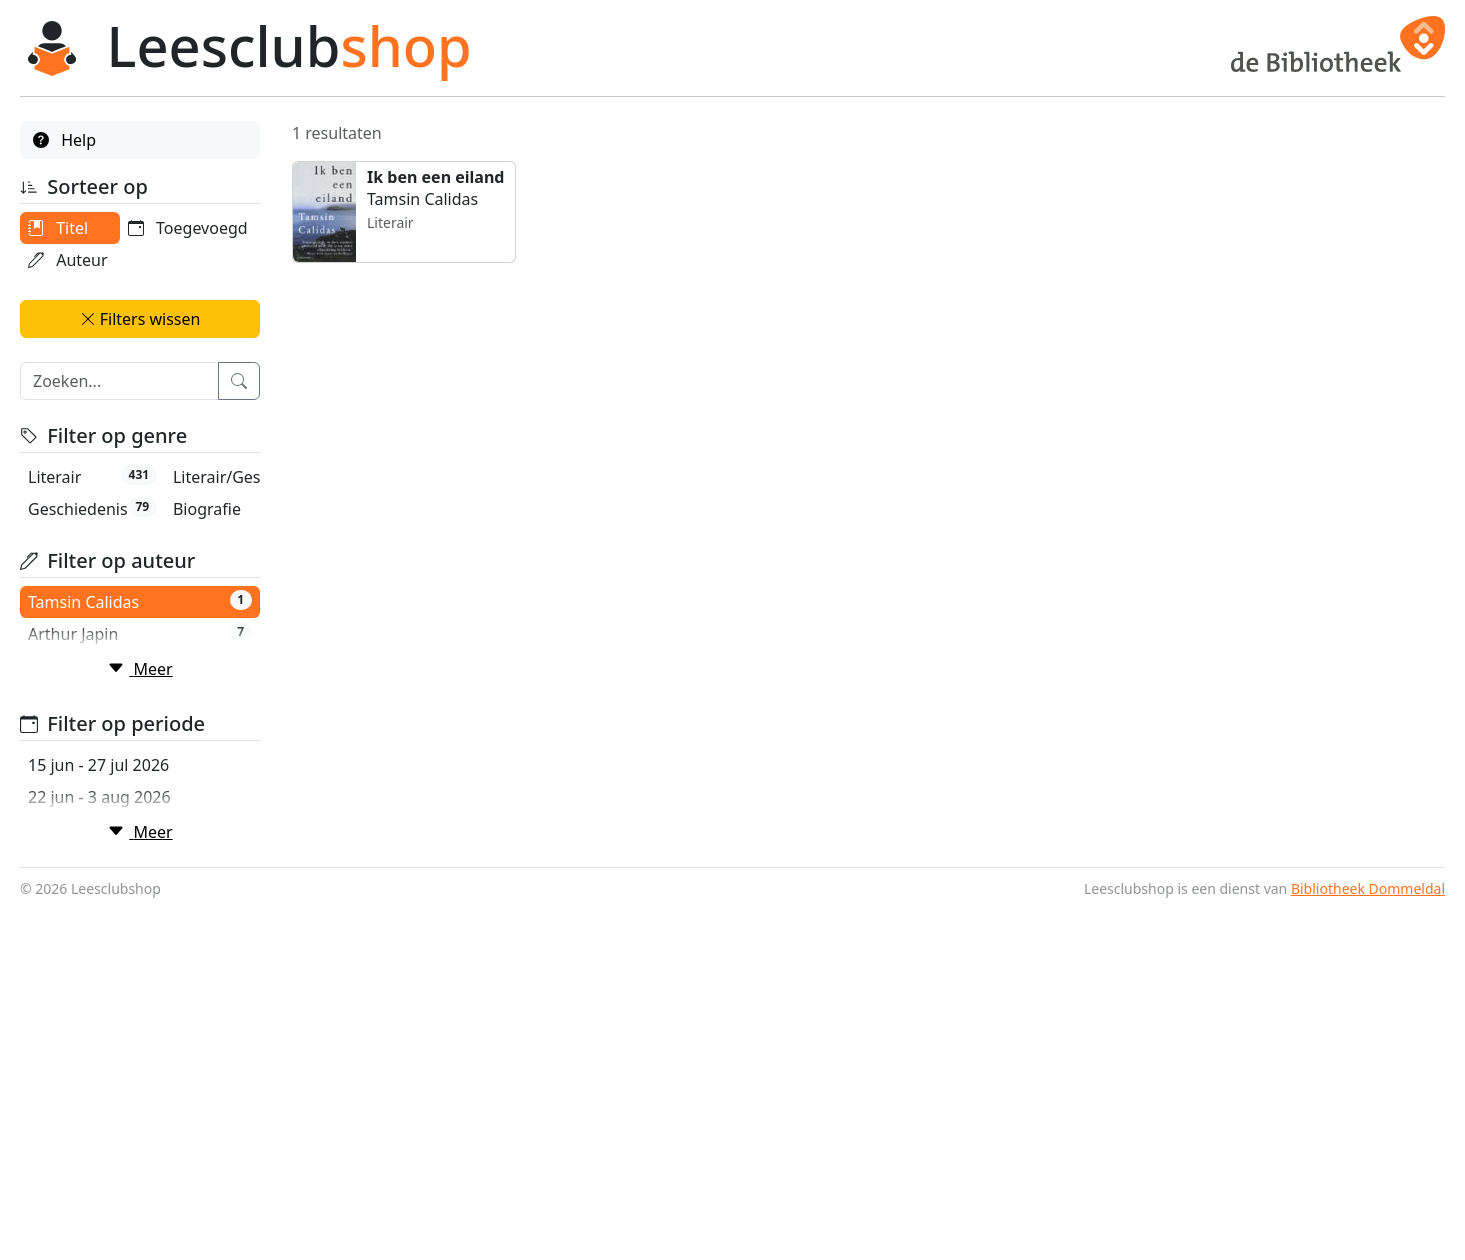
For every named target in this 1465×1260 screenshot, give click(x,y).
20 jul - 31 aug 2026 (101, 1149)
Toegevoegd (88, 292)
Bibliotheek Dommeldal (1368, 1240)
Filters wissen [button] (140, 351)
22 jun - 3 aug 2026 (99, 1021)
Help (64, 140)
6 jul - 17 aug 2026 (96, 1085)
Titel (58, 228)
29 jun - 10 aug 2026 (104, 1053)
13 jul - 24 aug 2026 (101, 1117)
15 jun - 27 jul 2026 (98, 989)
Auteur (68, 260)
